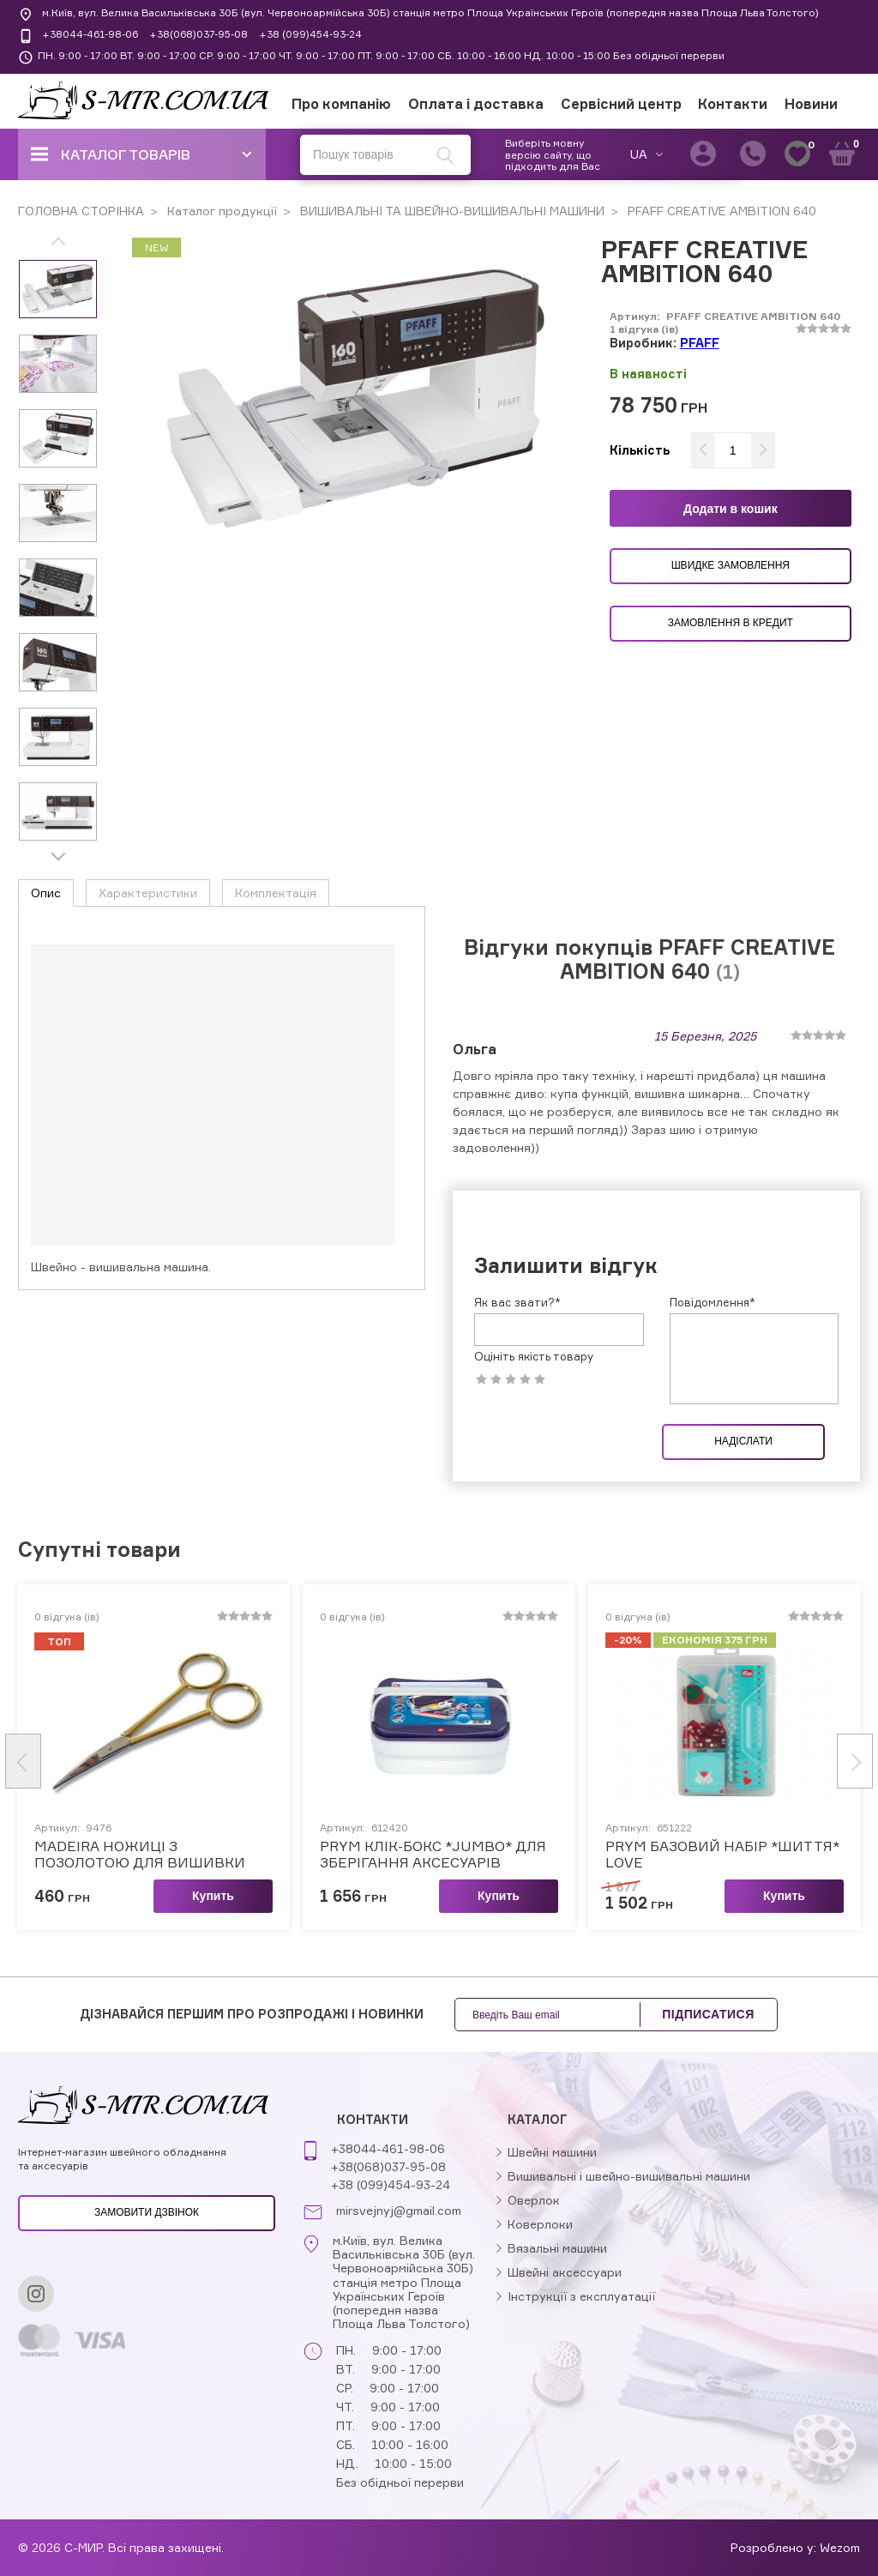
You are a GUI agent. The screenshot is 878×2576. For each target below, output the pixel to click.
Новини (811, 103)
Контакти (732, 103)
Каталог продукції (220, 210)
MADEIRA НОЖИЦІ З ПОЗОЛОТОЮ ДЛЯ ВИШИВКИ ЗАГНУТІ (139, 1630)
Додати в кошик (730, 509)
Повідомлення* (712, 1078)
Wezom (840, 2547)
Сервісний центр (621, 103)
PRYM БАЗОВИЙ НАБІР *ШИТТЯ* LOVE (722, 1630)
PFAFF (699, 342)
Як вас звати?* (517, 1078)
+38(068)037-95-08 (198, 33)
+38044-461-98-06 (90, 33)
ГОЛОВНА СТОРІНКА (81, 210)
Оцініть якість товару (533, 1132)
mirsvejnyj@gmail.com (398, 2210)
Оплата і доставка (476, 103)
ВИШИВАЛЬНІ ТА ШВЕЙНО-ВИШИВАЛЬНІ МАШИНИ (450, 210)
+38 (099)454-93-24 (310, 33)
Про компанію (341, 103)
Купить (213, 1671)
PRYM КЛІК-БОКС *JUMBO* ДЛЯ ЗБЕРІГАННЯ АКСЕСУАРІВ (433, 1630)
